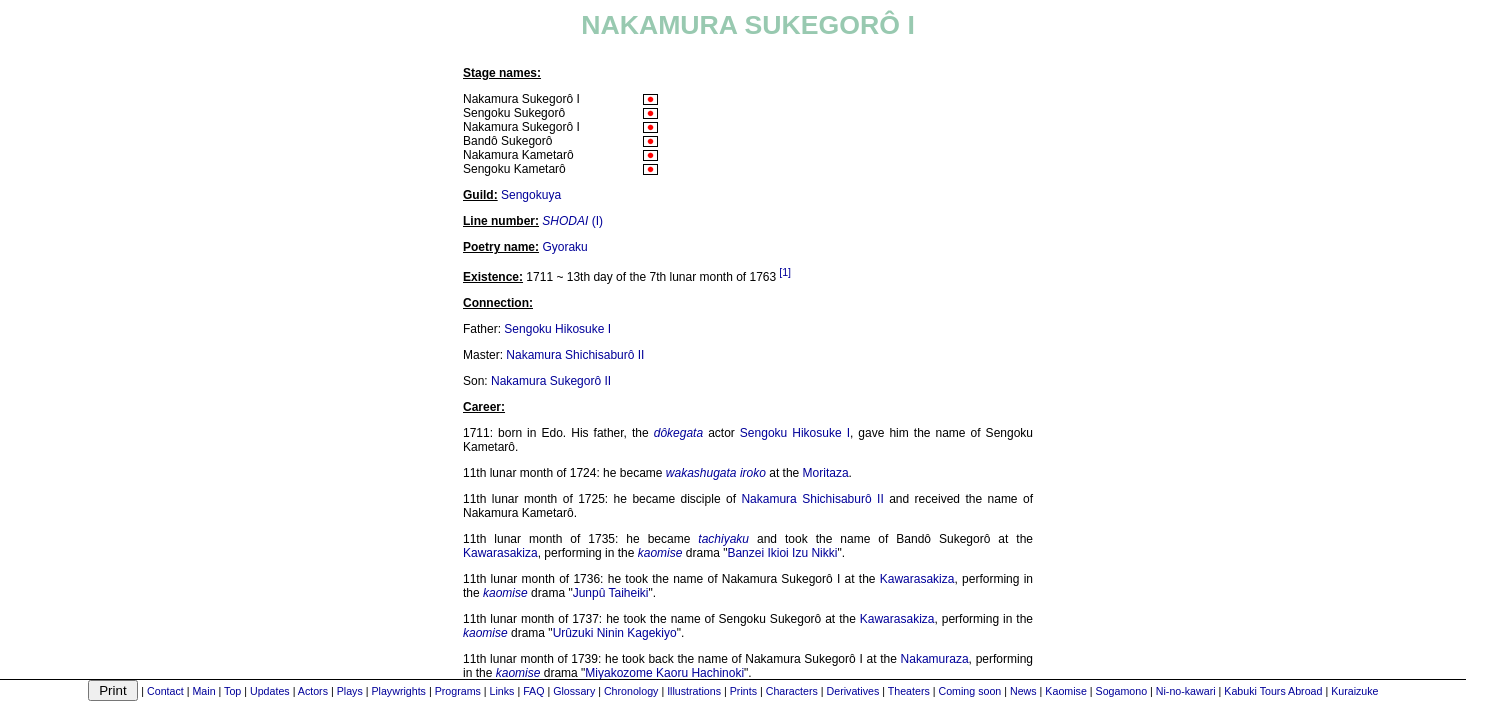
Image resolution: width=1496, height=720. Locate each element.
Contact (165, 691)
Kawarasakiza (500, 553)
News (1023, 691)
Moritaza (826, 473)
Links (502, 691)
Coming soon (970, 691)
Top (232, 691)
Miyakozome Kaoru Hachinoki (664, 673)
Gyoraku (564, 247)
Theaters (909, 691)
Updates (270, 691)
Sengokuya (531, 195)
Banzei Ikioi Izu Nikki (782, 553)
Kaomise (1065, 691)
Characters (792, 691)
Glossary (574, 691)
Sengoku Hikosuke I (557, 329)
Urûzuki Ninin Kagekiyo (615, 633)
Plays (350, 691)
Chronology (631, 691)
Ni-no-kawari (1186, 691)
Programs (458, 691)
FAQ (533, 691)
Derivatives (853, 691)
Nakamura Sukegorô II (551, 381)
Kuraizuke (1354, 691)
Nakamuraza (935, 659)
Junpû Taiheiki (611, 593)
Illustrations (694, 691)
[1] (785, 272)
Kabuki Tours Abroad (1273, 691)
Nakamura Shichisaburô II (575, 355)
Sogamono (1122, 691)
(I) (572, 221)
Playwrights (398, 691)
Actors (313, 691)
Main (203, 691)
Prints (743, 691)
